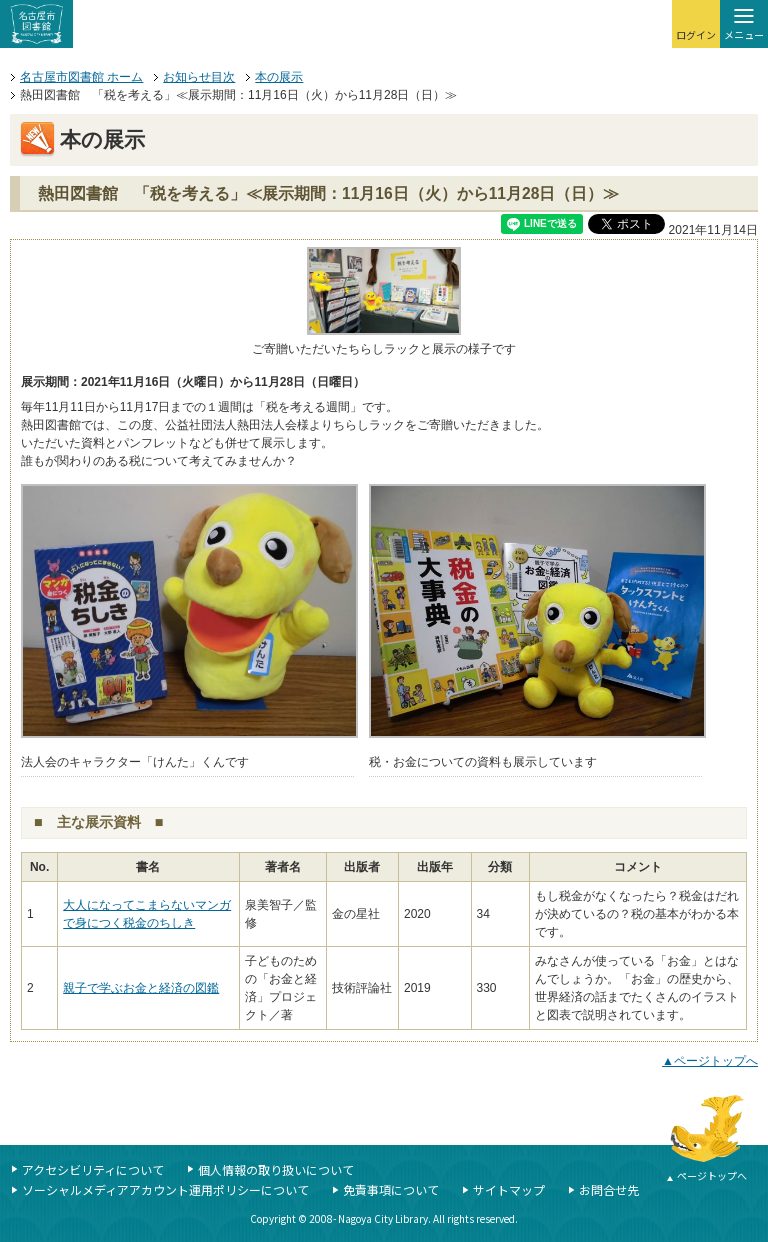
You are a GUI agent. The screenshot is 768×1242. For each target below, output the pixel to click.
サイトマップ (509, 1189)
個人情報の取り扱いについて (276, 1169)
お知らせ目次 (199, 77)
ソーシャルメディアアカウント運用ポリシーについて (165, 1189)
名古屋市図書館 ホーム (81, 77)
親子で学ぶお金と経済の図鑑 (141, 988)
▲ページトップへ (710, 1061)
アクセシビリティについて (93, 1169)
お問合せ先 (609, 1189)
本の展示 (279, 77)
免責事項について (391, 1189)
